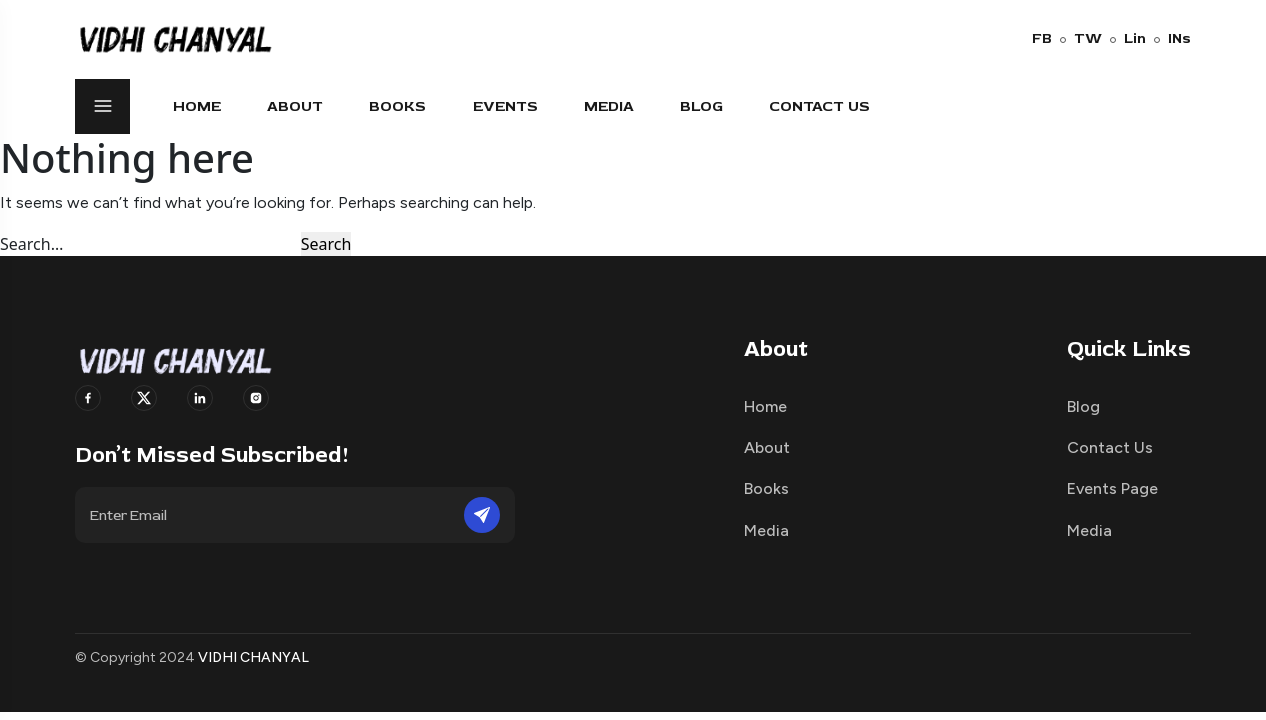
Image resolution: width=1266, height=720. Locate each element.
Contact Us (819, 106)
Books (397, 106)
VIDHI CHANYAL (253, 657)
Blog (701, 106)
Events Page (1112, 488)
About (295, 106)
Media (609, 106)
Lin (1128, 38)
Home (197, 106)
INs (1172, 38)
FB (1042, 38)
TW (1081, 38)
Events (505, 106)
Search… (31, 244)
